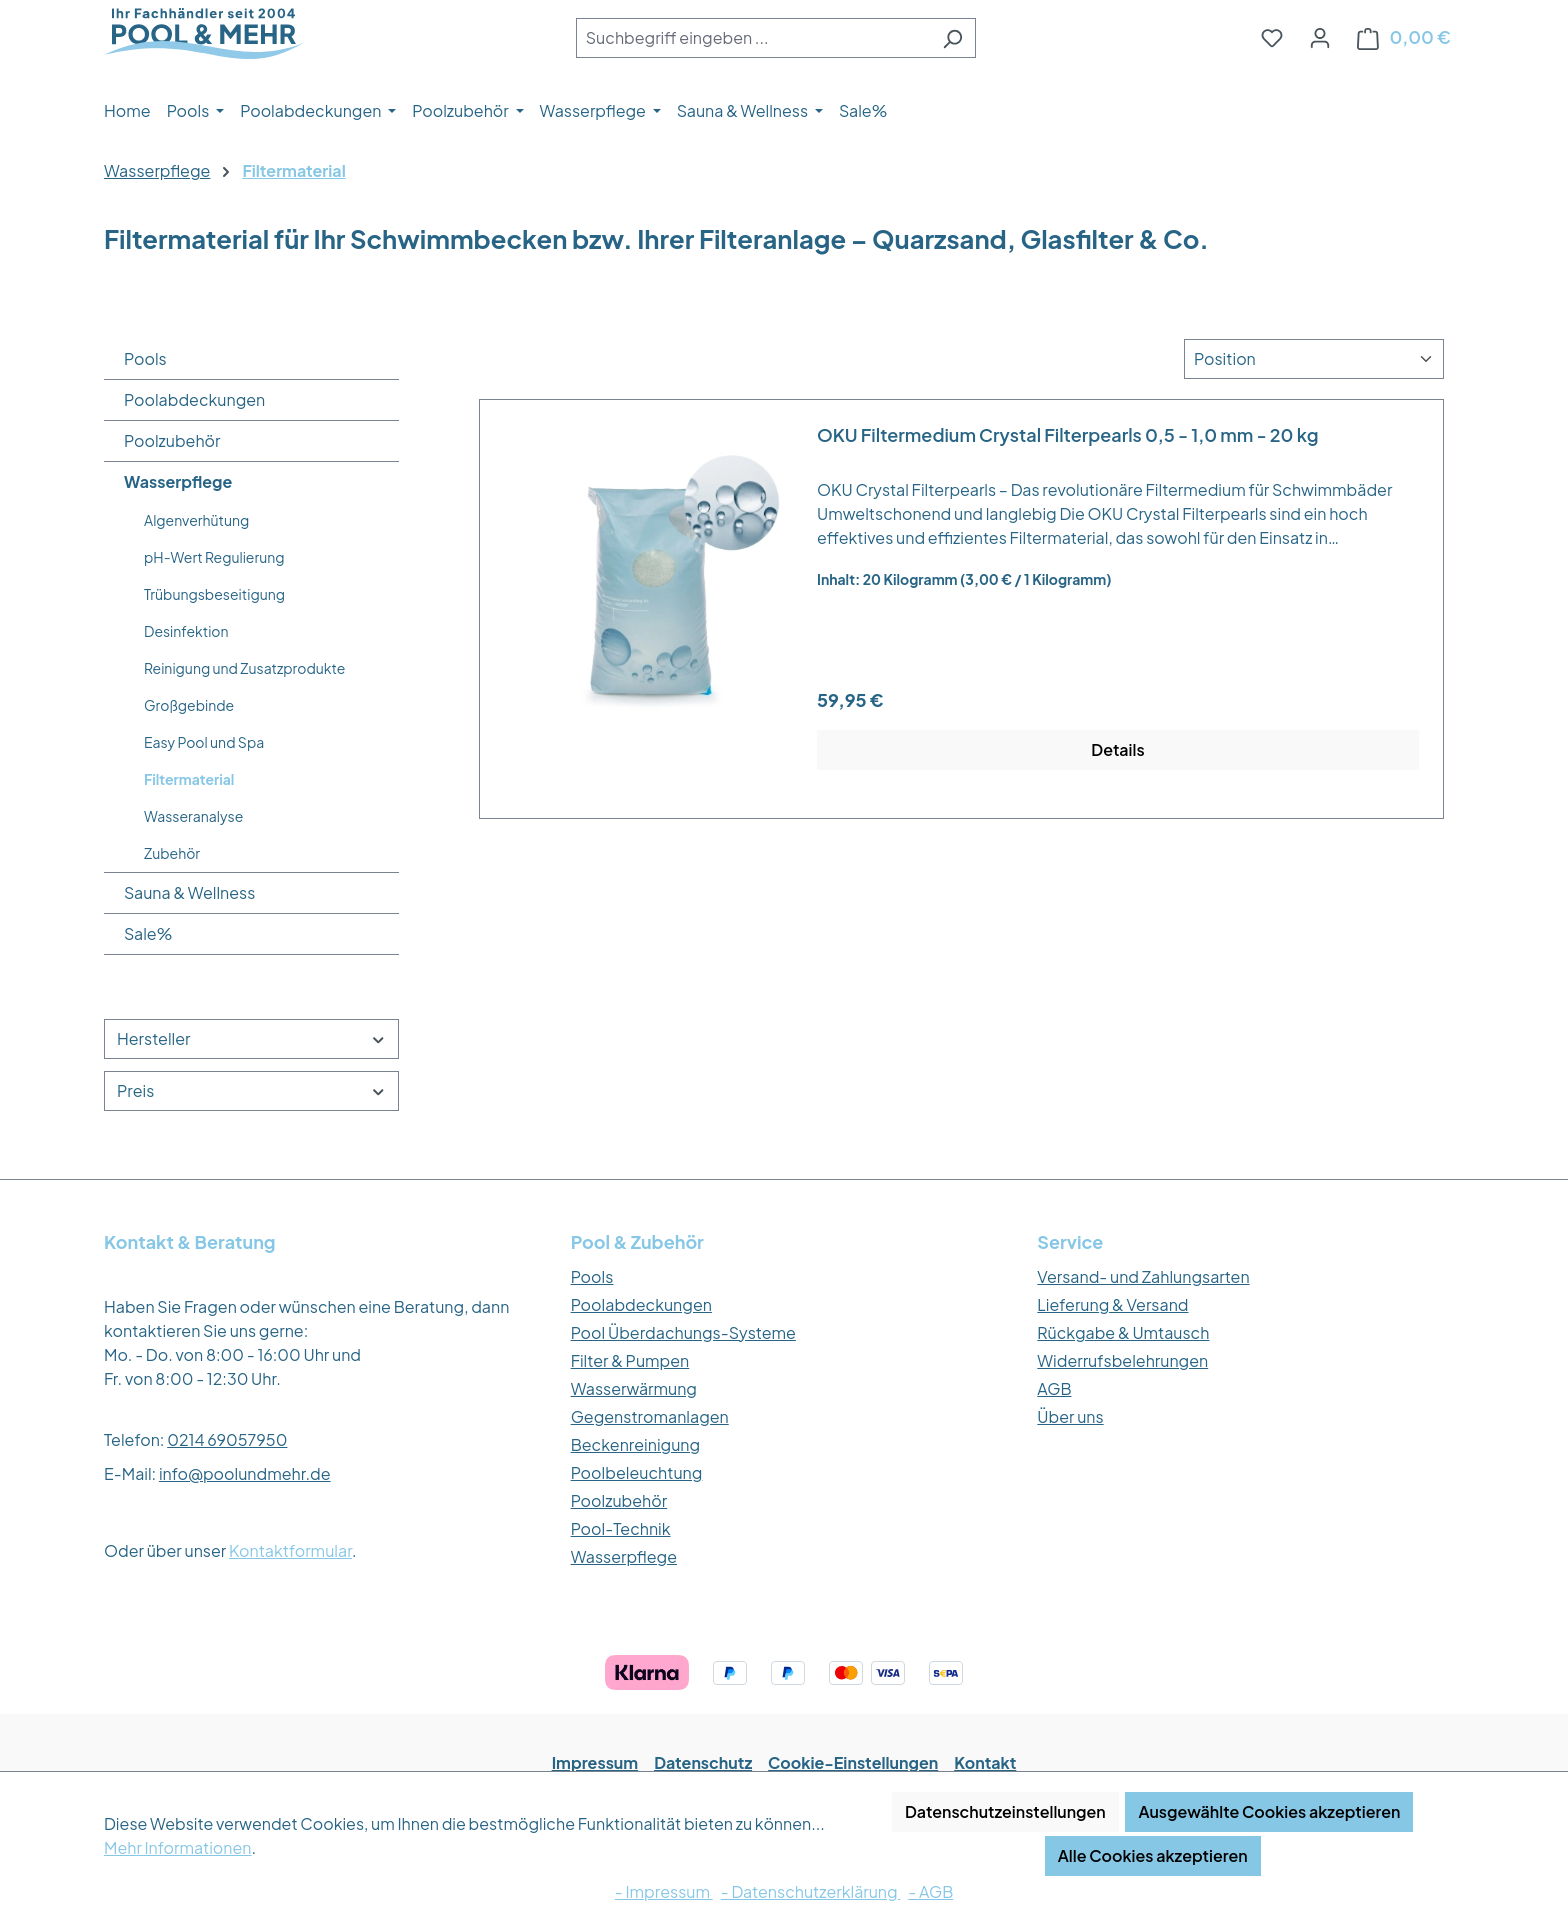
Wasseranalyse (193, 816)
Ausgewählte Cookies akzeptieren (1269, 1811)
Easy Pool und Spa (204, 742)
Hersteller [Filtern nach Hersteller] (251, 1038)
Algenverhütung (196, 520)
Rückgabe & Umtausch (1123, 1332)
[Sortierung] (1314, 359)
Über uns (1070, 1416)
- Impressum (664, 1891)
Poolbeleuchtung (637, 1472)
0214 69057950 (227, 1439)
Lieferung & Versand (1112, 1304)
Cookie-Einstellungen (853, 1762)
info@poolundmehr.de (245, 1473)
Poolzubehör (172, 440)
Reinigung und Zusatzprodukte (244, 668)
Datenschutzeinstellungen (1005, 1811)
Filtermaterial (189, 779)
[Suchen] (952, 38)
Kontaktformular (290, 1550)
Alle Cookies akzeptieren (1153, 1855)
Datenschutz (703, 1762)
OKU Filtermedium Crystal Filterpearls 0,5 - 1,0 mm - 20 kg (1067, 435)
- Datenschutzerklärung (811, 1891)
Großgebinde (189, 705)
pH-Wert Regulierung (214, 557)
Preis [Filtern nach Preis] (251, 1090)
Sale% (148, 933)
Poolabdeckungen (194, 399)
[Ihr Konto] (1320, 37)
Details (1117, 749)
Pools (145, 358)
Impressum (595, 1762)
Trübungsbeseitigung (214, 594)
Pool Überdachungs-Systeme (683, 1332)
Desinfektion (186, 631)
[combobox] (753, 38)
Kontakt (985, 1762)
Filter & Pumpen (630, 1360)
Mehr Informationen (178, 1847)
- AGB (930, 1891)
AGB (1054, 1388)
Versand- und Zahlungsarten (1143, 1276)
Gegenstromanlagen (650, 1416)
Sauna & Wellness (189, 892)
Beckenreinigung (635, 1444)
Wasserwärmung (634, 1388)
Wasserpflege (178, 481)
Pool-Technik (621, 1528)
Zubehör (172, 853)
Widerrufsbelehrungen (1122, 1360)
